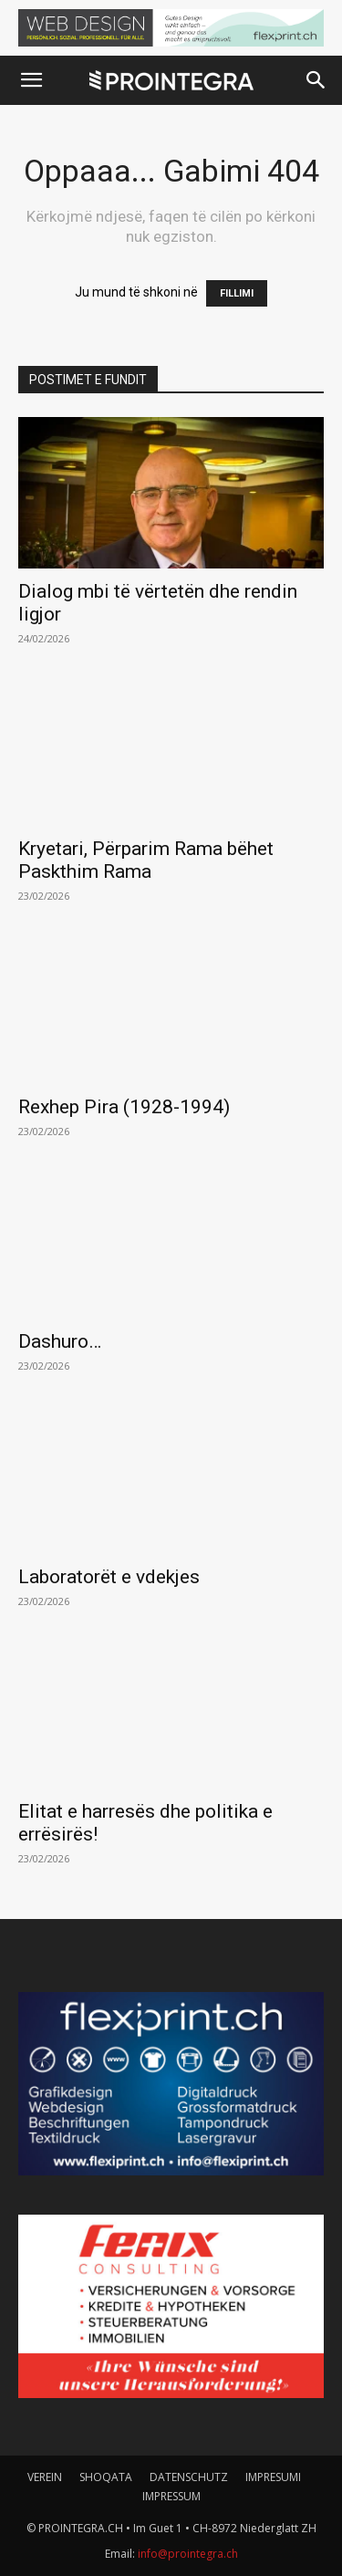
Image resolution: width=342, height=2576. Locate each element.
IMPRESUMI (273, 2477)
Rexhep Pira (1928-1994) (124, 1107)
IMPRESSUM (171, 2496)
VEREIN (44, 2477)
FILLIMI (237, 293)
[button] (31, 80)
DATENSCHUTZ (189, 2477)
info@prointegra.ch (188, 2553)
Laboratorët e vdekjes (109, 1577)
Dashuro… (59, 1341)
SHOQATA (105, 2477)
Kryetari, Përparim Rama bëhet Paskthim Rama (146, 860)
